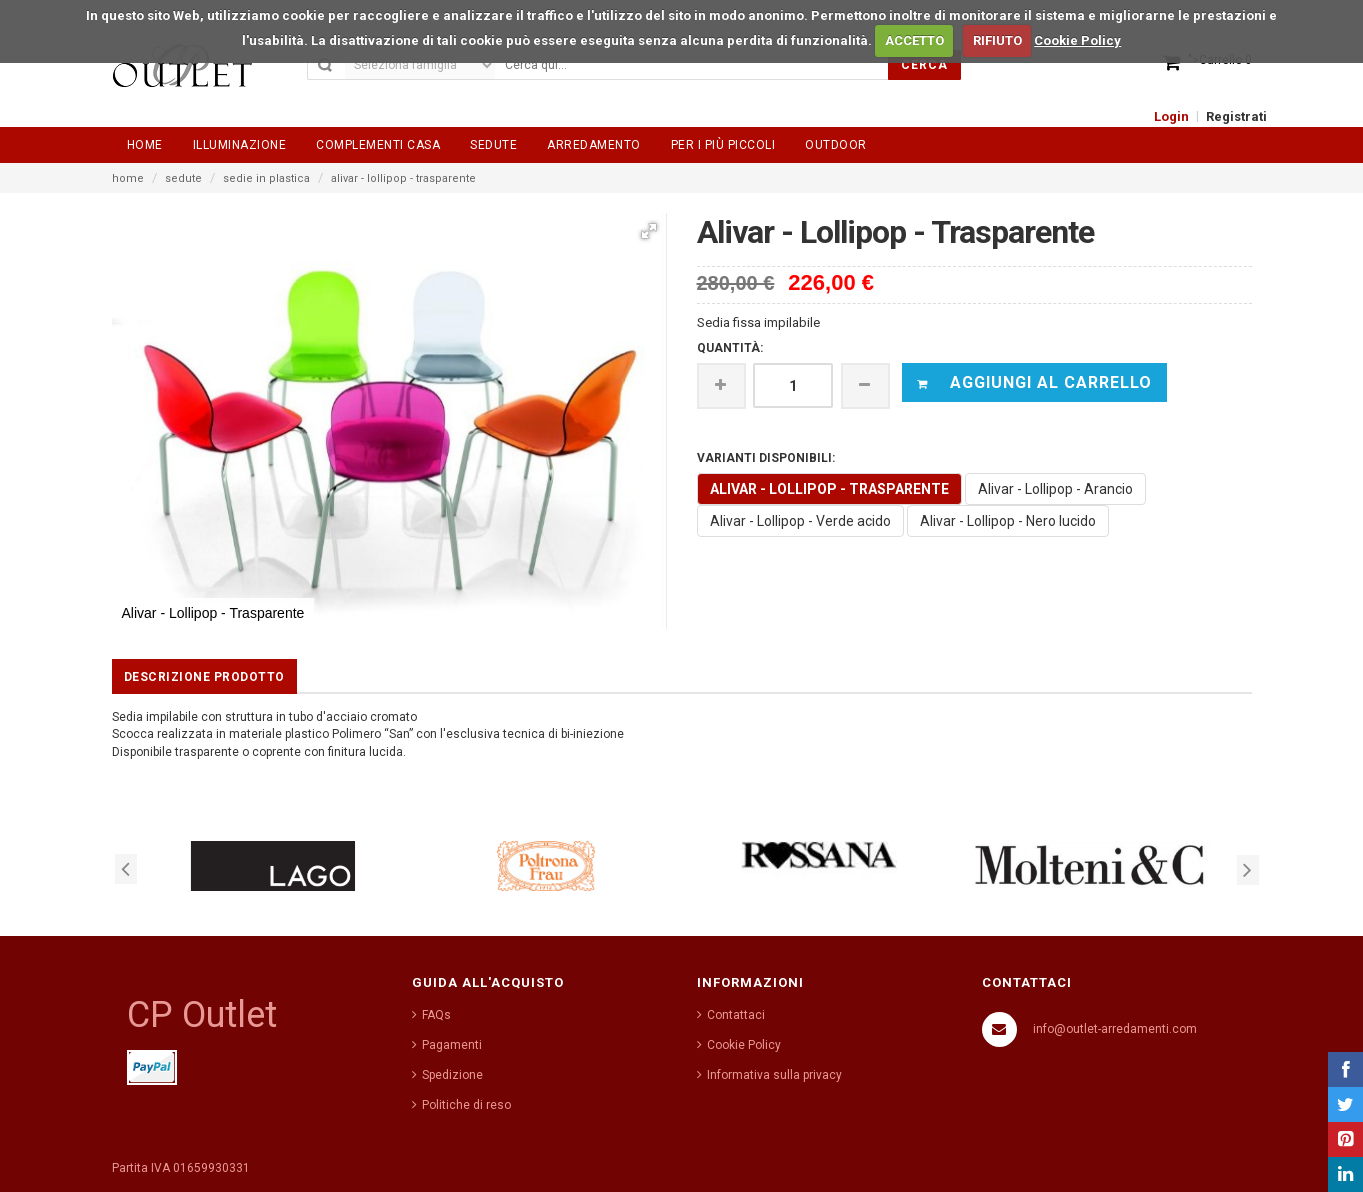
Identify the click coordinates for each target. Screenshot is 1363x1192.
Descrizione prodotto (204, 677)
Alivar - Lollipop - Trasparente (829, 489)
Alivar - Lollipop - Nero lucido (1008, 521)
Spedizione (452, 1075)
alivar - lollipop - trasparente (403, 178)
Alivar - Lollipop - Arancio (1055, 489)
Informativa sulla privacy (774, 1075)
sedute (183, 178)
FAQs (436, 1015)
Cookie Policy (1077, 40)
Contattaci (736, 1015)
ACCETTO (914, 40)
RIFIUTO (997, 40)
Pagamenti (452, 1045)
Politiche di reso (466, 1105)
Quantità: (730, 348)
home (128, 178)
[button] (649, 231)
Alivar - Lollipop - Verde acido (800, 521)
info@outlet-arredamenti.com (1115, 1029)
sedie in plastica (266, 178)
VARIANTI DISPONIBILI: (766, 458)
